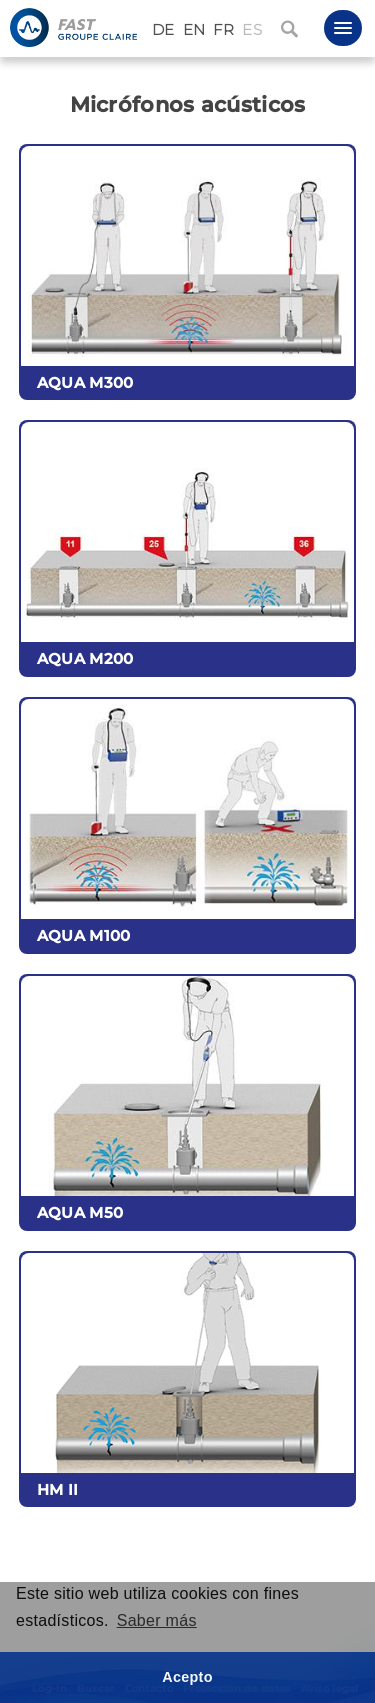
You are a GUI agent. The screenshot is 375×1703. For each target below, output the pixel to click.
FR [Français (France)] (223, 30)
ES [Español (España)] (252, 30)
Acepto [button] (187, 1677)
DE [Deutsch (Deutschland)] (163, 30)
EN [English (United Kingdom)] (194, 30)
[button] (343, 28)
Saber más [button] (157, 1620)
